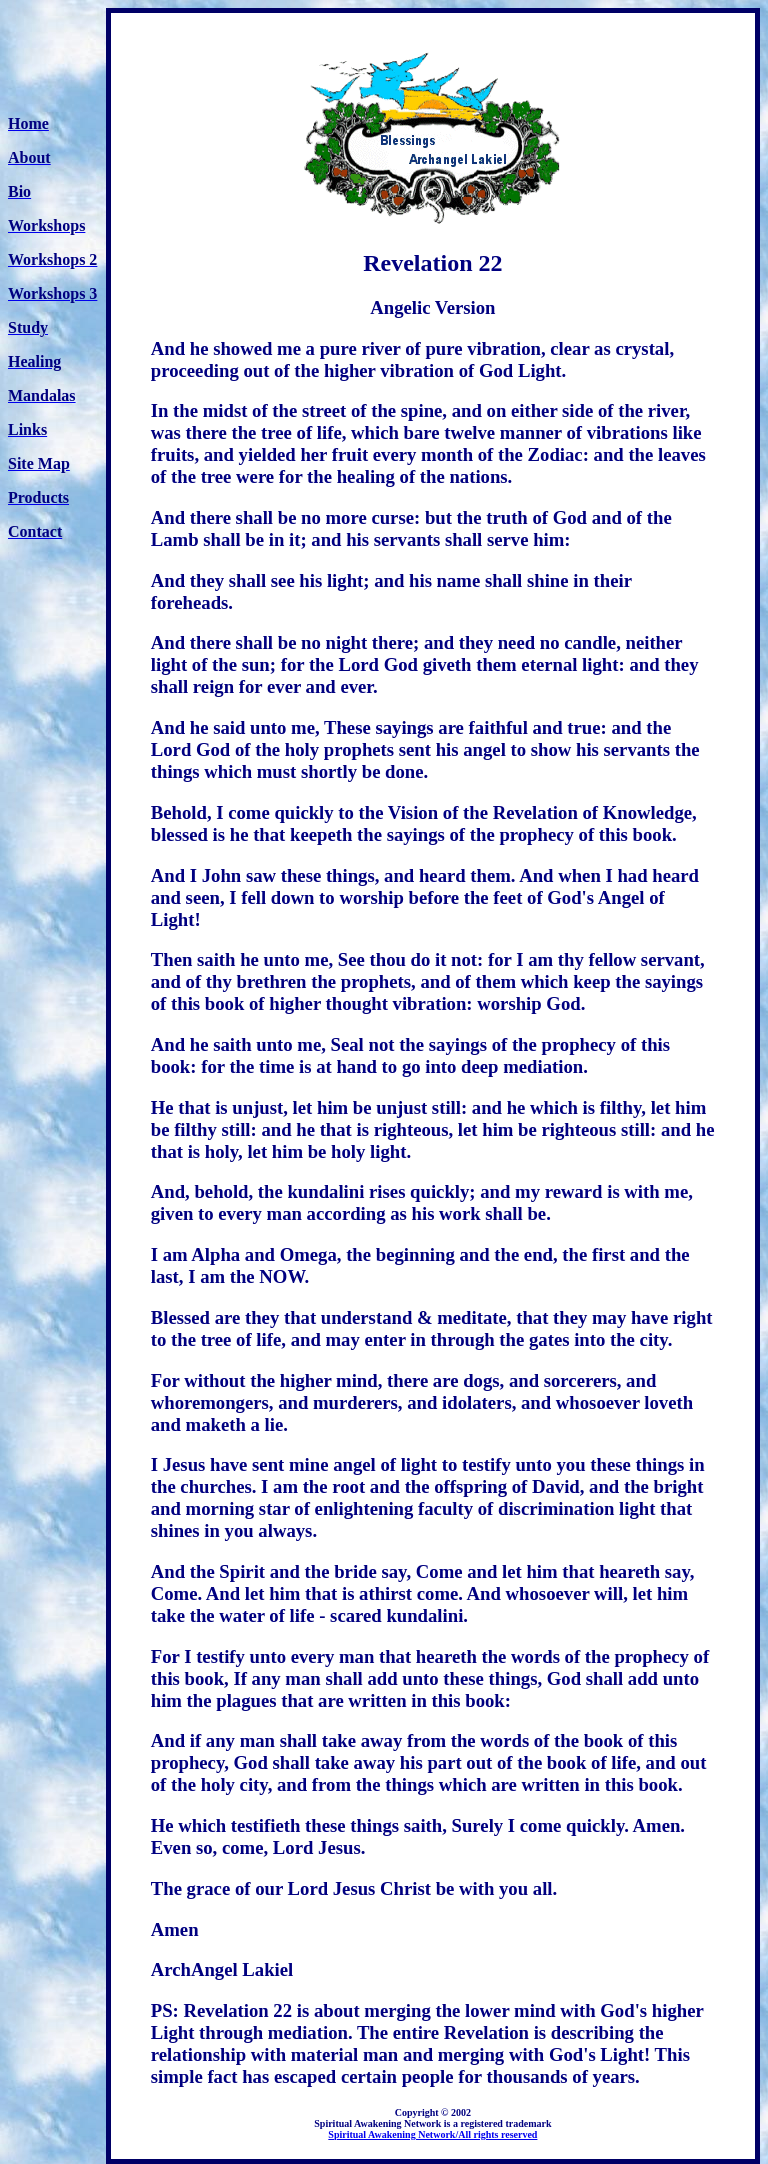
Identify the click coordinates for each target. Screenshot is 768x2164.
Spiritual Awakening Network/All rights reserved (432, 2134)
